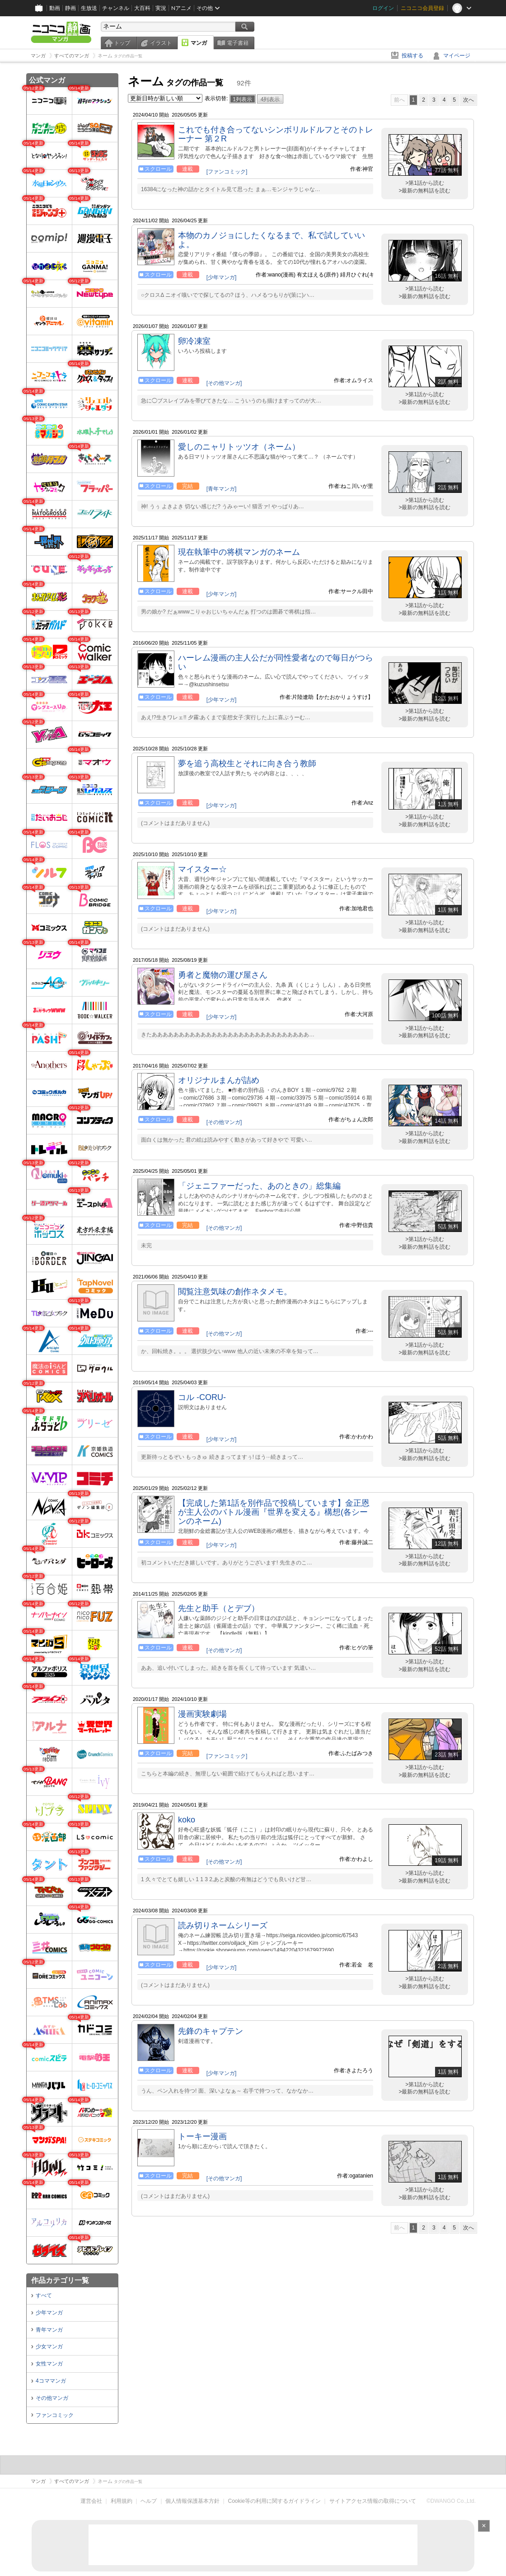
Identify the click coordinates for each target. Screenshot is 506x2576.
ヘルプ (149, 2501)
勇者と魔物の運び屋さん (222, 974)
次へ (468, 100)
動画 (54, 8)
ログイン (383, 8)
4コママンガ (51, 2381)
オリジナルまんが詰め (218, 1080)
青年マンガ (49, 2330)
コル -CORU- (202, 1397)
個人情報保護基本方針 (192, 2501)
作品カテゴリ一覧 (60, 2280)
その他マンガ (52, 2398)
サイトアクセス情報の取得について (372, 2501)
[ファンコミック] (227, 172)
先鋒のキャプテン (210, 2031)
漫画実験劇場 (202, 1714)
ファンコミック (55, 2415)
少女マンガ (49, 2346)
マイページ (456, 55)
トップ (122, 43)
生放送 (89, 8)
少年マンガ (49, 2312)
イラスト (161, 43)
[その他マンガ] (224, 383)
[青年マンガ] (221, 489)
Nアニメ (181, 8)
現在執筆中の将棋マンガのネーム (239, 552)
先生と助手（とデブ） (218, 1608)
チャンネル (115, 8)
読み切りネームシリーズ (222, 1925)
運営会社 (91, 2501)
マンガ (199, 43)
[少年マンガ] (221, 277)
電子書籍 (237, 43)
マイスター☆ (202, 869)
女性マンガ (49, 2364)
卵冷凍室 (194, 341)
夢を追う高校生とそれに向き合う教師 (247, 763)
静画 (70, 8)
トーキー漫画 (202, 2136)
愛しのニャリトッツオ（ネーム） (239, 446)
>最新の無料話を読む (424, 190)
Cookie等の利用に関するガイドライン (274, 2501)
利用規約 (121, 2501)
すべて (44, 2295)
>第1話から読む (424, 183)
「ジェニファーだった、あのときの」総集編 (259, 1185)
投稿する (412, 55)
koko (186, 1819)
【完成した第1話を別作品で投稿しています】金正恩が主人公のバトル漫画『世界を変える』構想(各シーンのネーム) (274, 1512)
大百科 (142, 8)
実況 (160, 8)
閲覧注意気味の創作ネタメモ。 (235, 1291)
